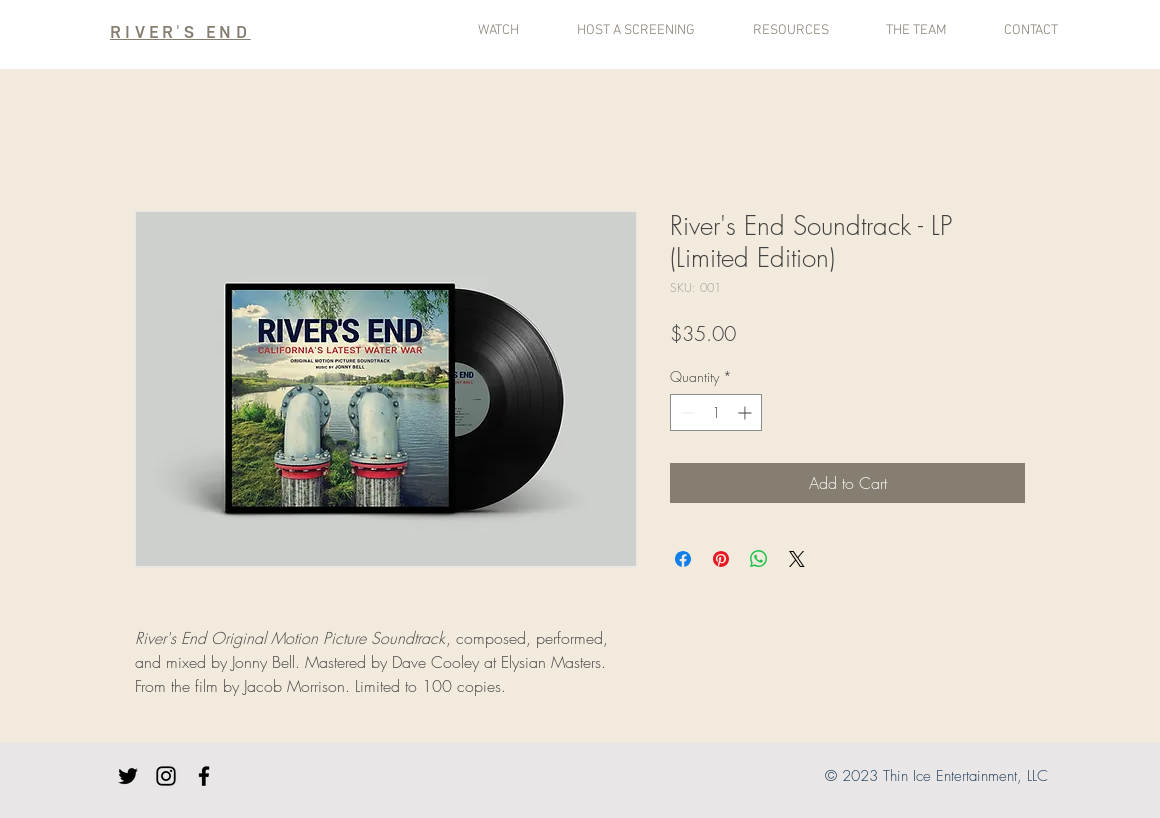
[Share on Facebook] (683, 559)
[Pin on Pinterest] (721, 559)
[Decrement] (685, 412)
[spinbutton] (716, 412)
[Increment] (746, 412)
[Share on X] (797, 559)
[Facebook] (204, 776)
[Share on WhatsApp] (759, 559)
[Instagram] (166, 776)
